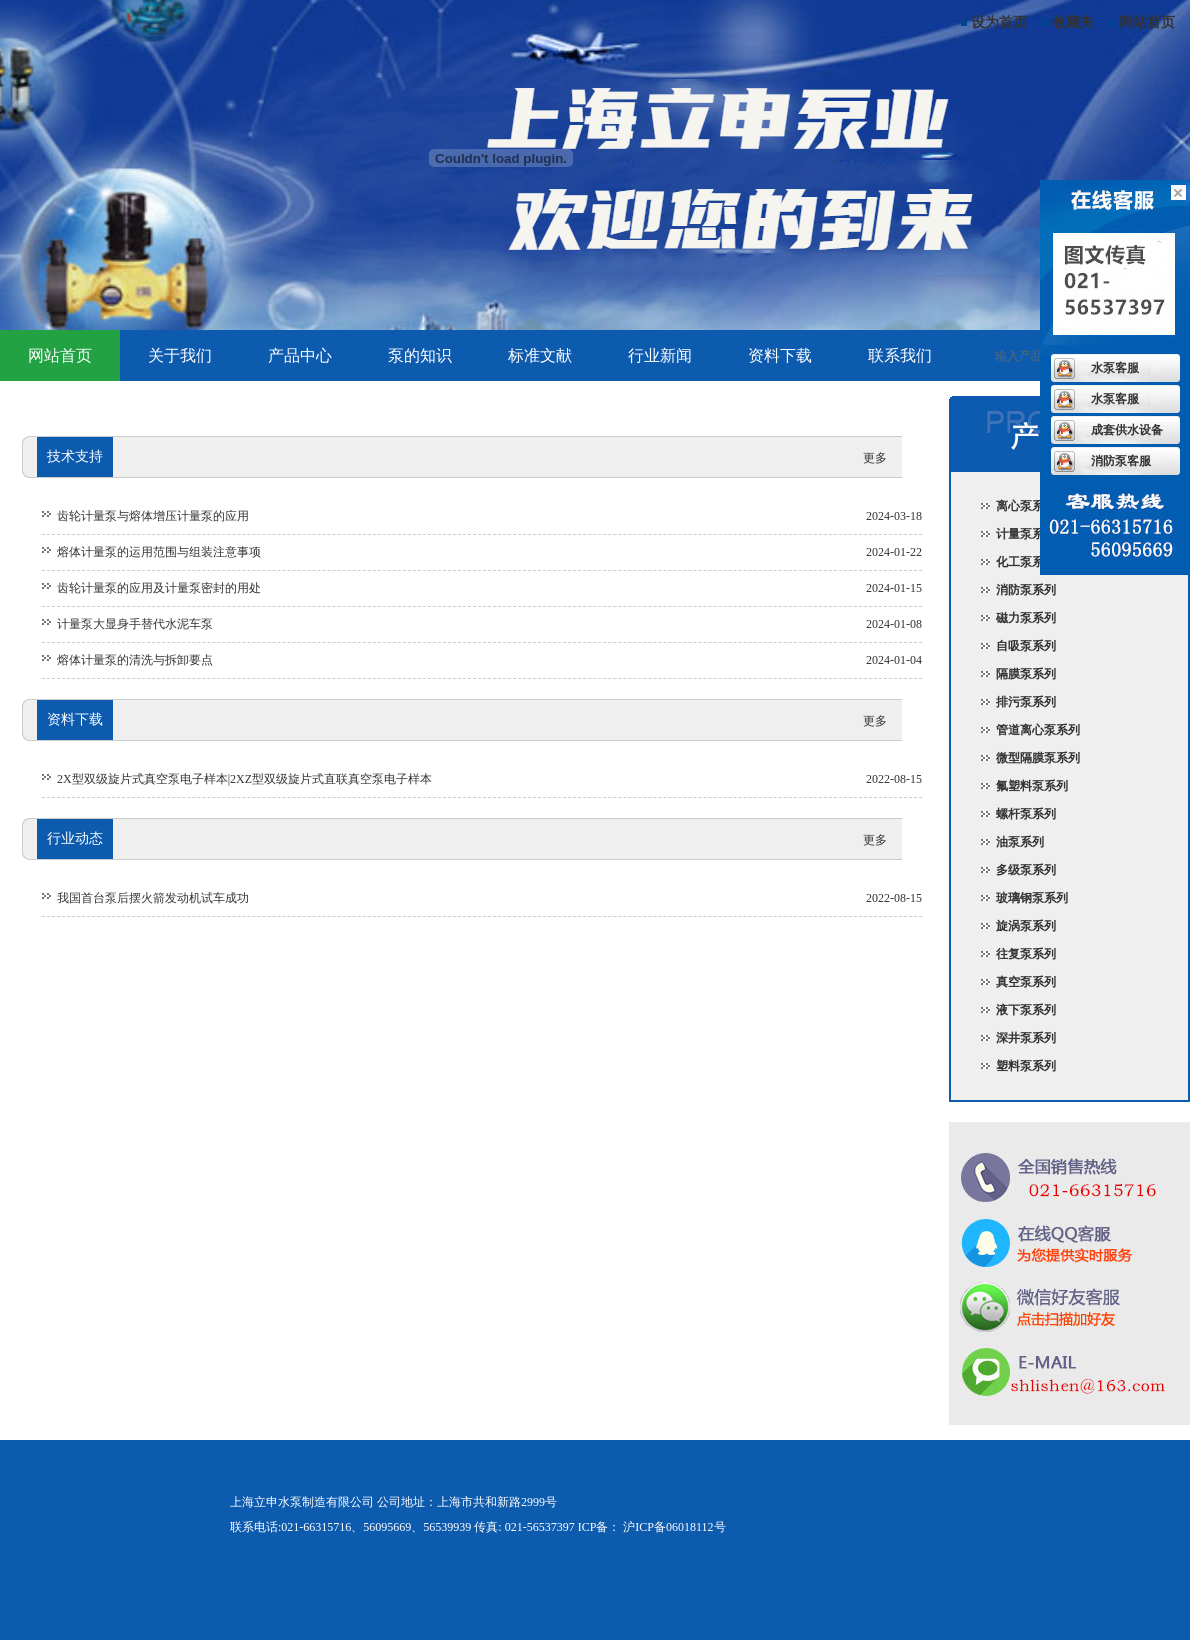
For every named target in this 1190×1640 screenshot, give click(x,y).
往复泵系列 (1026, 954)
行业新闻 (660, 355)
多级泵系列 (1026, 870)
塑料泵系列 (1026, 1066)
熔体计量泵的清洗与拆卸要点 (135, 660)
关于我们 (180, 355)
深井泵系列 (1026, 1038)
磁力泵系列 (1026, 618)
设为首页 (999, 22)
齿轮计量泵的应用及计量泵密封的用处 (159, 588)
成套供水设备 (1127, 430)
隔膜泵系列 (1026, 674)
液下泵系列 (1026, 1010)
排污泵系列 (1026, 702)
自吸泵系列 (1026, 646)
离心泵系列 (1026, 506)
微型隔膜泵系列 (1038, 758)
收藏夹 (1073, 22)
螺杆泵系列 (1026, 814)
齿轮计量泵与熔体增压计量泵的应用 (153, 516)
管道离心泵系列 (1038, 730)
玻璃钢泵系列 (1032, 898)
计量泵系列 (1026, 534)
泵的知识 (420, 355)
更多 (875, 458)
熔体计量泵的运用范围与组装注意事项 (159, 552)
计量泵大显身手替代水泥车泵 (135, 624)
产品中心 (300, 355)
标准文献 (540, 355)
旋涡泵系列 (1026, 926)
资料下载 (780, 355)
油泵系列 (1020, 842)
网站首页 (1147, 22)
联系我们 (900, 355)
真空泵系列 (1026, 982)
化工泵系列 (1026, 562)
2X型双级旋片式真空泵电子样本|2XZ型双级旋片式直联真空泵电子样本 (244, 779)
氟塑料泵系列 (1032, 786)
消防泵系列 (1026, 590)
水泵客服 (1115, 368)
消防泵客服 (1121, 461)
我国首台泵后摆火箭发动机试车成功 (153, 898)
